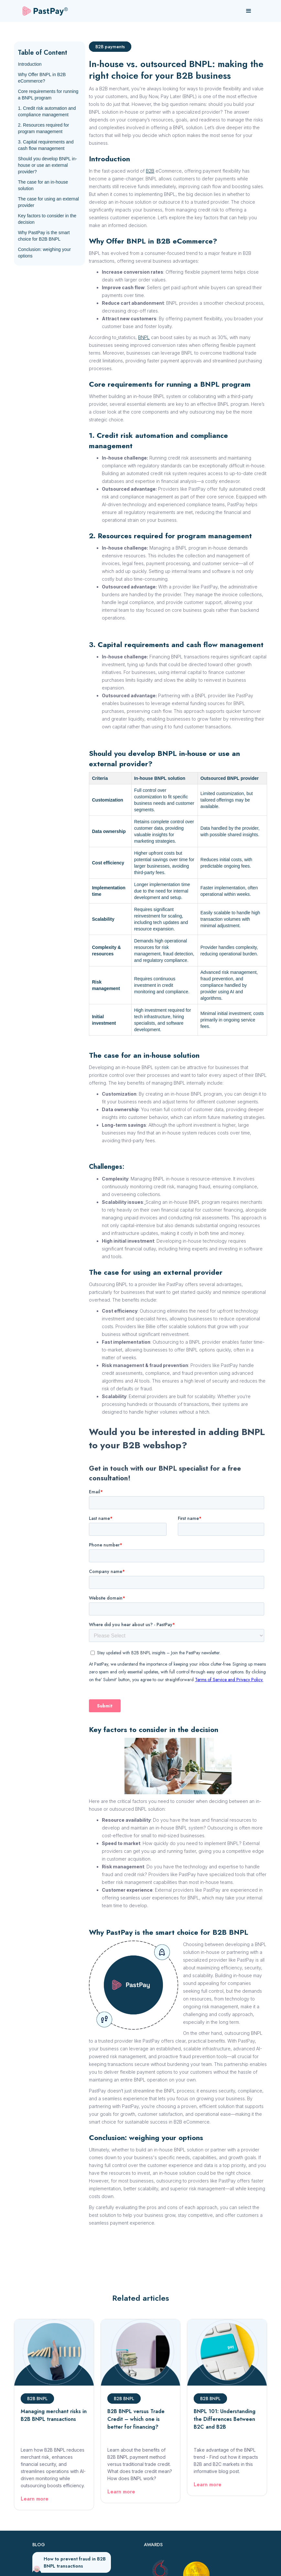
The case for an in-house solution (43, 185)
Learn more (35, 2499)
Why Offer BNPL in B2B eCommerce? (42, 78)
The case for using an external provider (48, 202)
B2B (150, 171)
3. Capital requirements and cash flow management (45, 145)
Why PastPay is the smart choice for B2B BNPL (44, 236)
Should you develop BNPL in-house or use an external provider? (47, 165)
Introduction (29, 64)
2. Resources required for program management (43, 128)
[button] (248, 11)
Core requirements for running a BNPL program (48, 94)
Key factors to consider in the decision (47, 219)
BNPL (144, 337)
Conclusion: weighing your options (44, 252)
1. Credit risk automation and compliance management (47, 111)
